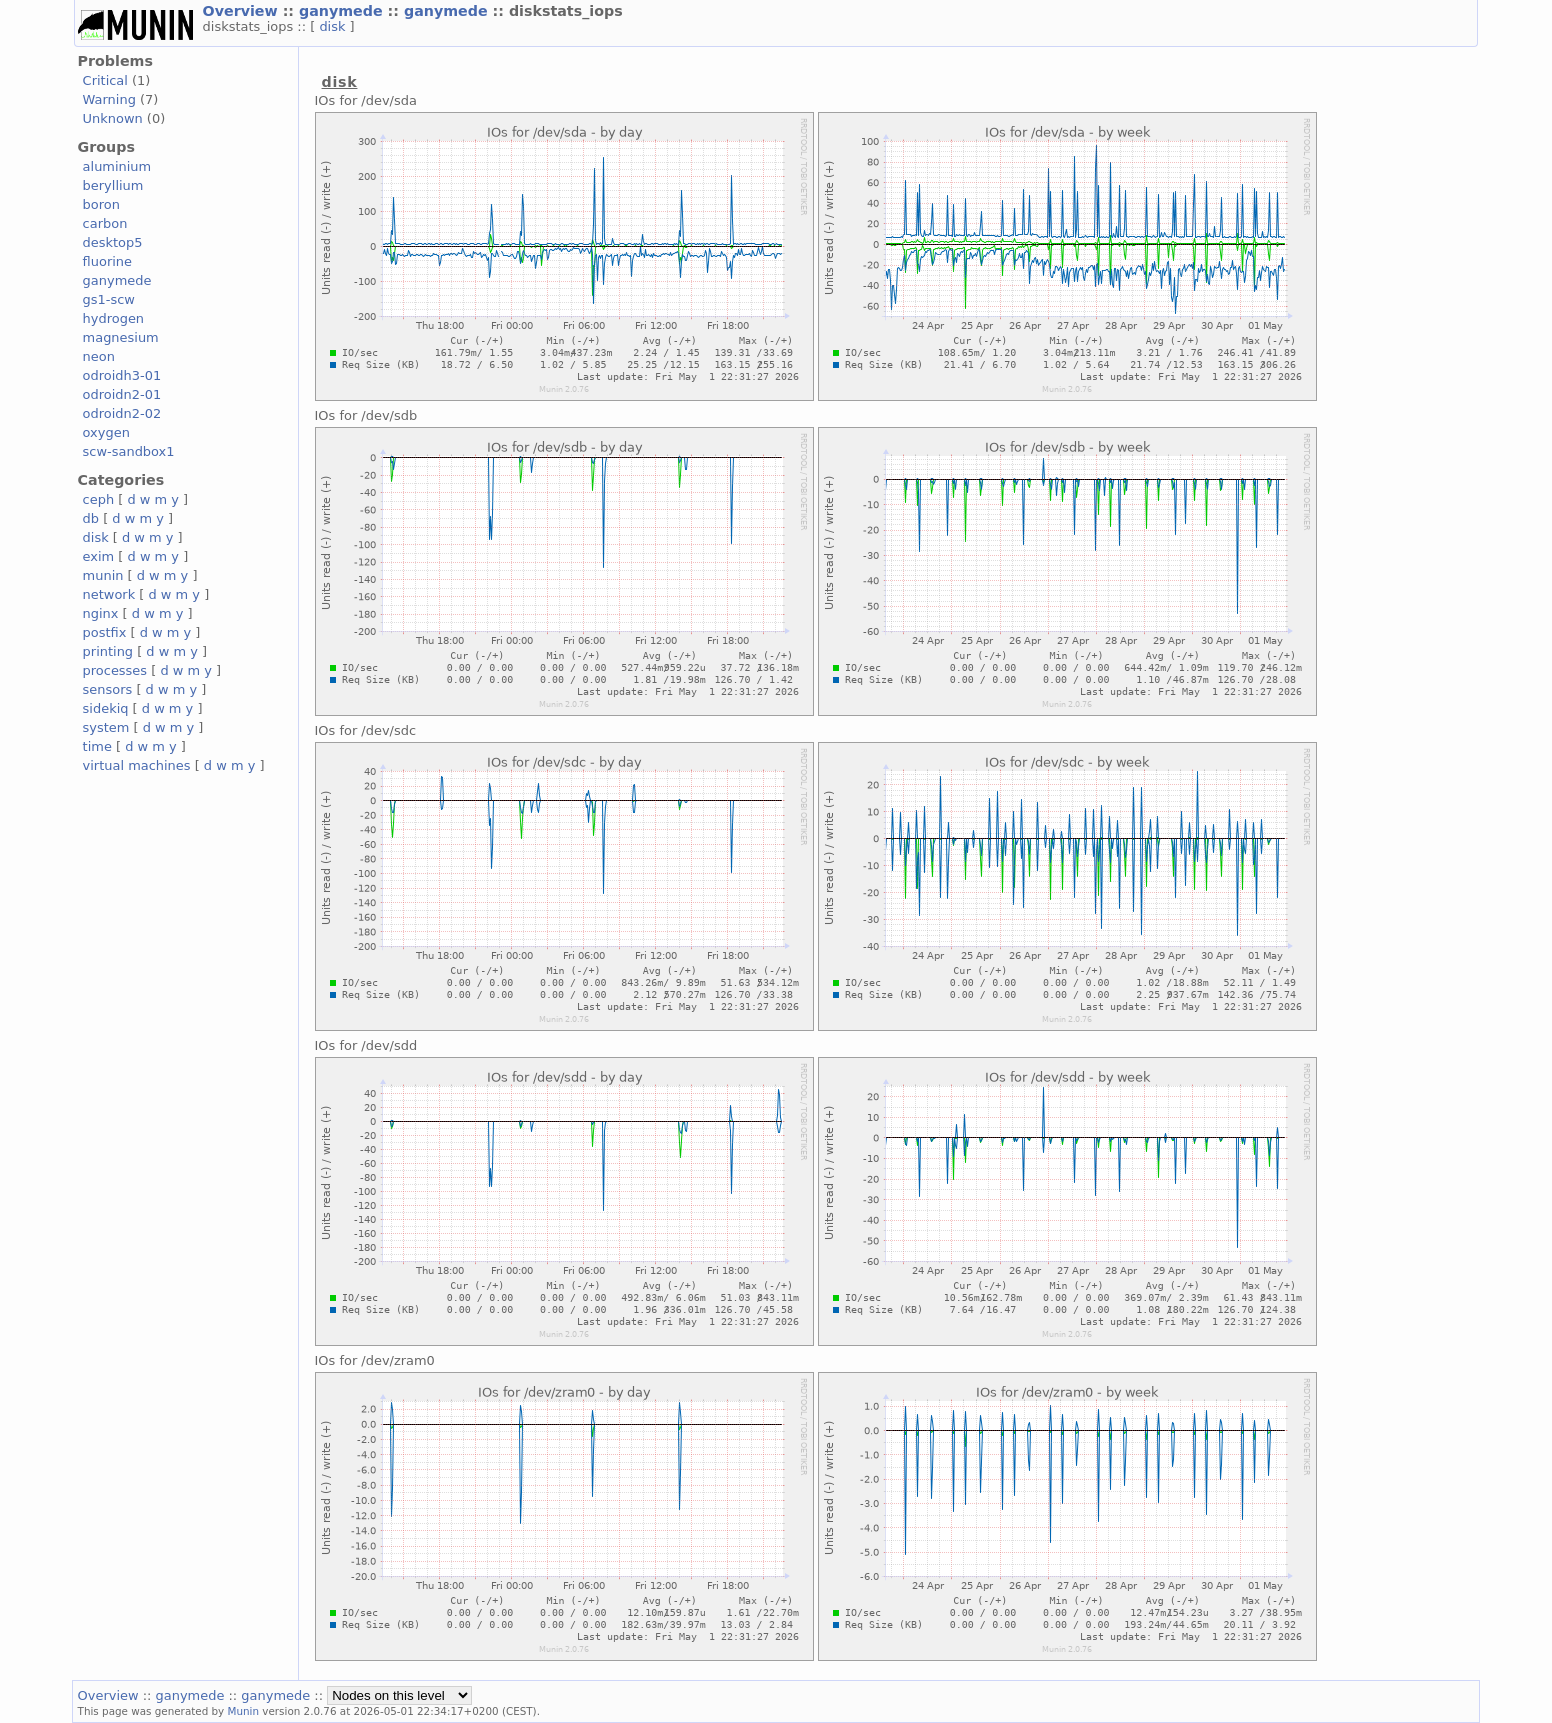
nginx (101, 613)
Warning (109, 99)
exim (99, 556)
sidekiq (106, 708)
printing (108, 651)
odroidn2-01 (122, 394)
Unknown (113, 118)
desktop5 (113, 242)
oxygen (106, 432)
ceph (99, 499)
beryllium (113, 185)
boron (101, 204)
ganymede (343, 11)
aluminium (117, 166)
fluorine (107, 261)
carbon (105, 223)
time (97, 746)
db (91, 518)
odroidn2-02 (122, 413)
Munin (244, 1711)
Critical (105, 80)
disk (334, 26)
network (109, 594)
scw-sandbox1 (129, 451)
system (106, 727)
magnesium (121, 337)
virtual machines (137, 765)
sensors (108, 689)
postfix (105, 632)
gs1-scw (109, 299)
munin (103, 575)
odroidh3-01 (122, 375)
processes (115, 670)
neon (99, 356)
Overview (243, 11)
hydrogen (113, 318)
